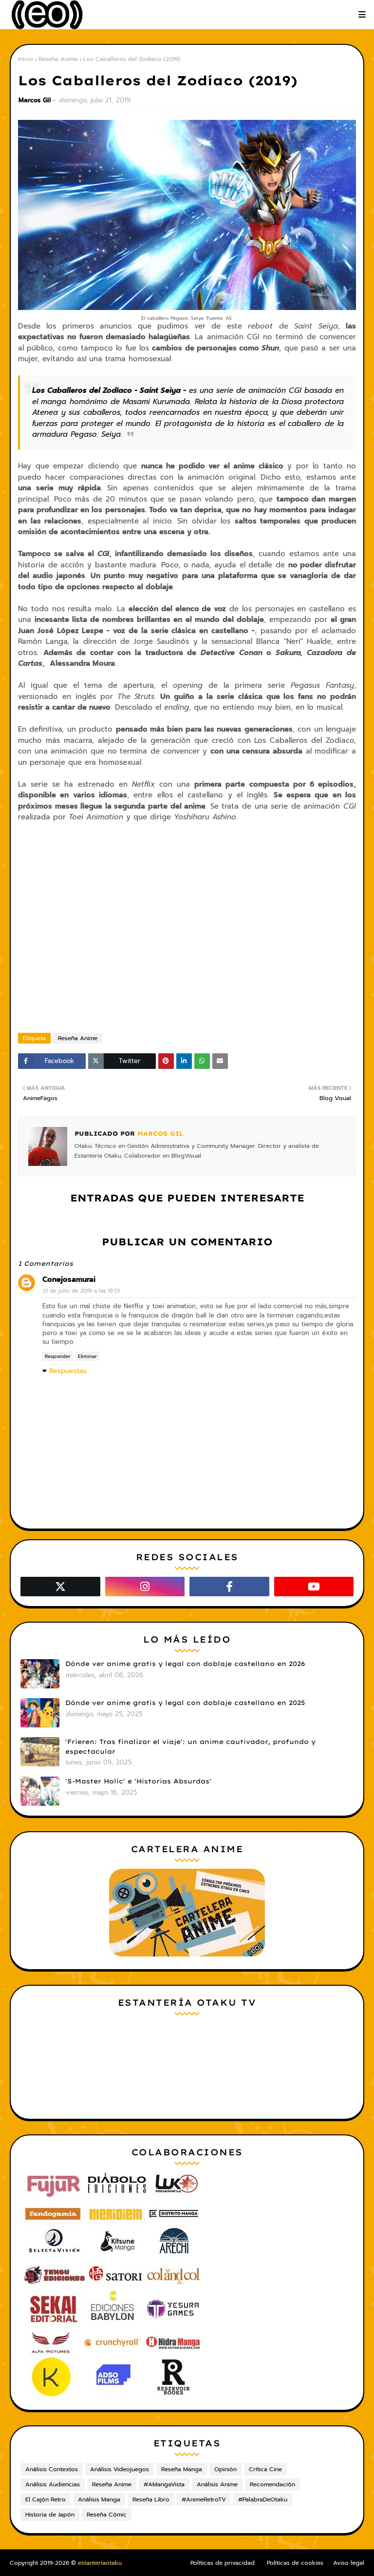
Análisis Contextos (51, 2469)
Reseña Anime (58, 59)
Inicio (25, 59)
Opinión (225, 2469)
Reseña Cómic (107, 2514)
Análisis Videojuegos (119, 2469)
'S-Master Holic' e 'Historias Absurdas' (138, 1781)
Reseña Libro (150, 2499)
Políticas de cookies (295, 2562)
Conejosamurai (68, 1279)
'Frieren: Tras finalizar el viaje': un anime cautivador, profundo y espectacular (190, 1746)
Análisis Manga (99, 2499)
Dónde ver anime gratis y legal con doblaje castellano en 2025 (185, 1702)
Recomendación (272, 2484)
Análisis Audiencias (52, 2484)
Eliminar (87, 1356)
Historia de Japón (50, 2514)
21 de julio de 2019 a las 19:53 (81, 1291)
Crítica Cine (265, 2469)
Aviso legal (348, 2562)
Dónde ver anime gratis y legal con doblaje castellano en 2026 (185, 1663)
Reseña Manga (181, 2469)
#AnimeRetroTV (204, 2499)
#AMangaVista (164, 2484)
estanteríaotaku (100, 2562)
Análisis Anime (217, 2484)
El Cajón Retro (45, 2499)
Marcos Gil (35, 100)
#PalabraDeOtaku (262, 2499)
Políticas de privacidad (222, 2562)
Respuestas (68, 1371)
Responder (58, 1356)
